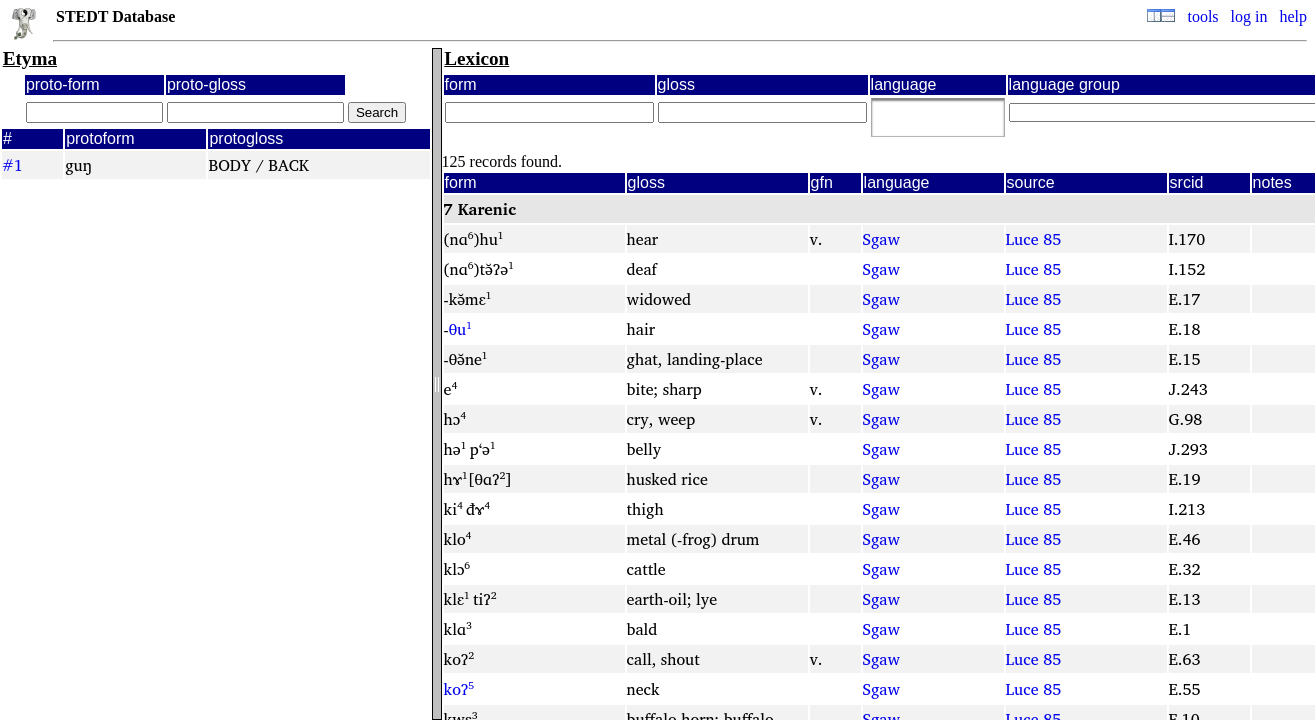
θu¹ (460, 329)
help (1293, 16)
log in (1249, 16)
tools (1202, 16)
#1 (12, 165)
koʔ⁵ (459, 689)
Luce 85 (1034, 239)
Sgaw (881, 239)
